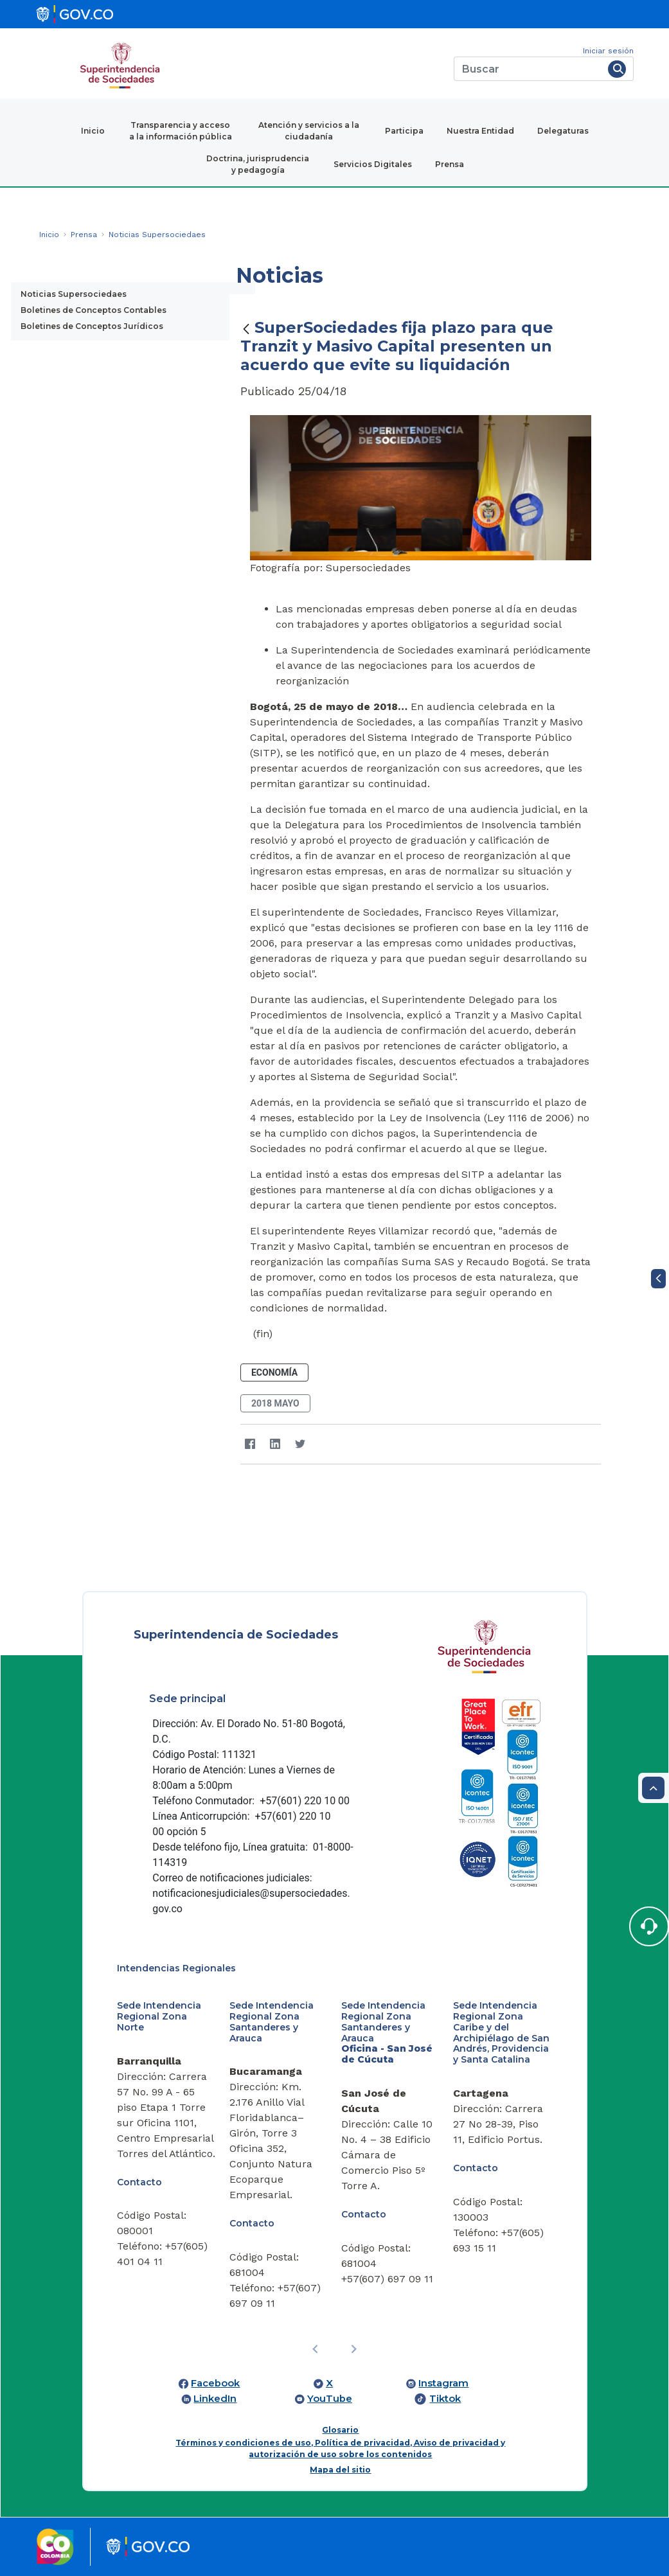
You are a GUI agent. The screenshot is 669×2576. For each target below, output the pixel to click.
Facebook (215, 2383)
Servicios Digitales (373, 164)
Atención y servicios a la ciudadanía (308, 130)
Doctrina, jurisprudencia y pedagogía (257, 164)
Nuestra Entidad (480, 131)
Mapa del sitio (340, 2469)
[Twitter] (300, 1444)
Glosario (340, 2430)
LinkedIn (214, 2398)
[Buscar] (528, 69)
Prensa (449, 164)
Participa (404, 131)
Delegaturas (563, 131)
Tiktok (445, 2398)
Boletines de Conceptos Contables (93, 310)
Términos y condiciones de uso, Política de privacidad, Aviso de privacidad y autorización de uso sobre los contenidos (340, 2448)
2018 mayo (275, 1403)
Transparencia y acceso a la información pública (180, 130)
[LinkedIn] (275, 1444)
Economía (274, 1372)
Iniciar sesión (608, 50)
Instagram (443, 2383)
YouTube (329, 2398)
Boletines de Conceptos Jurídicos (92, 326)
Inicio (93, 131)
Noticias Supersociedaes (74, 294)
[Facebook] (250, 1444)
